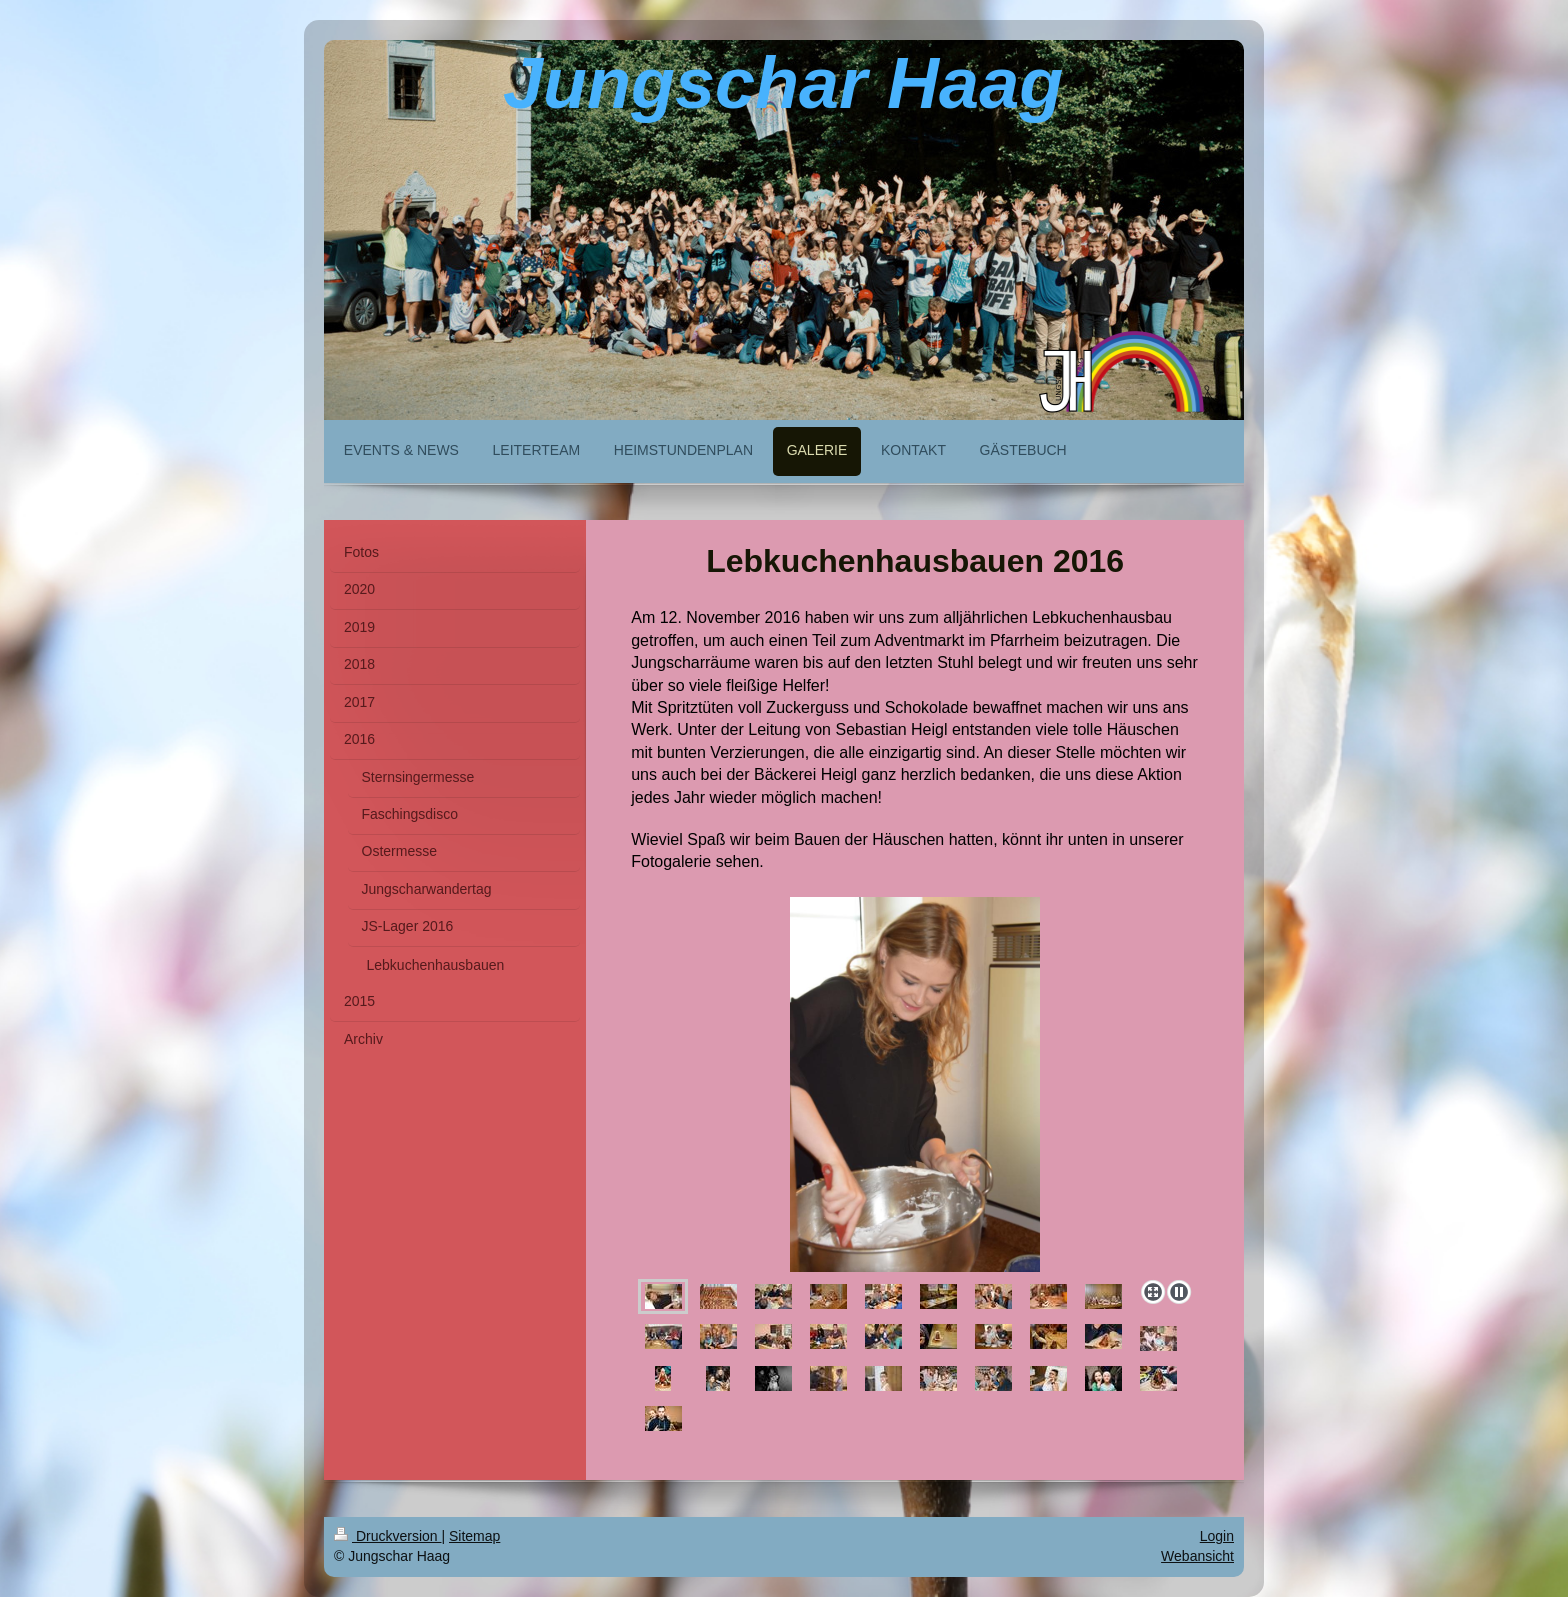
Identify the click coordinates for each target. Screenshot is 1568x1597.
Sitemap (474, 1536)
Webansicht (1197, 1556)
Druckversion (387, 1536)
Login (1217, 1536)
